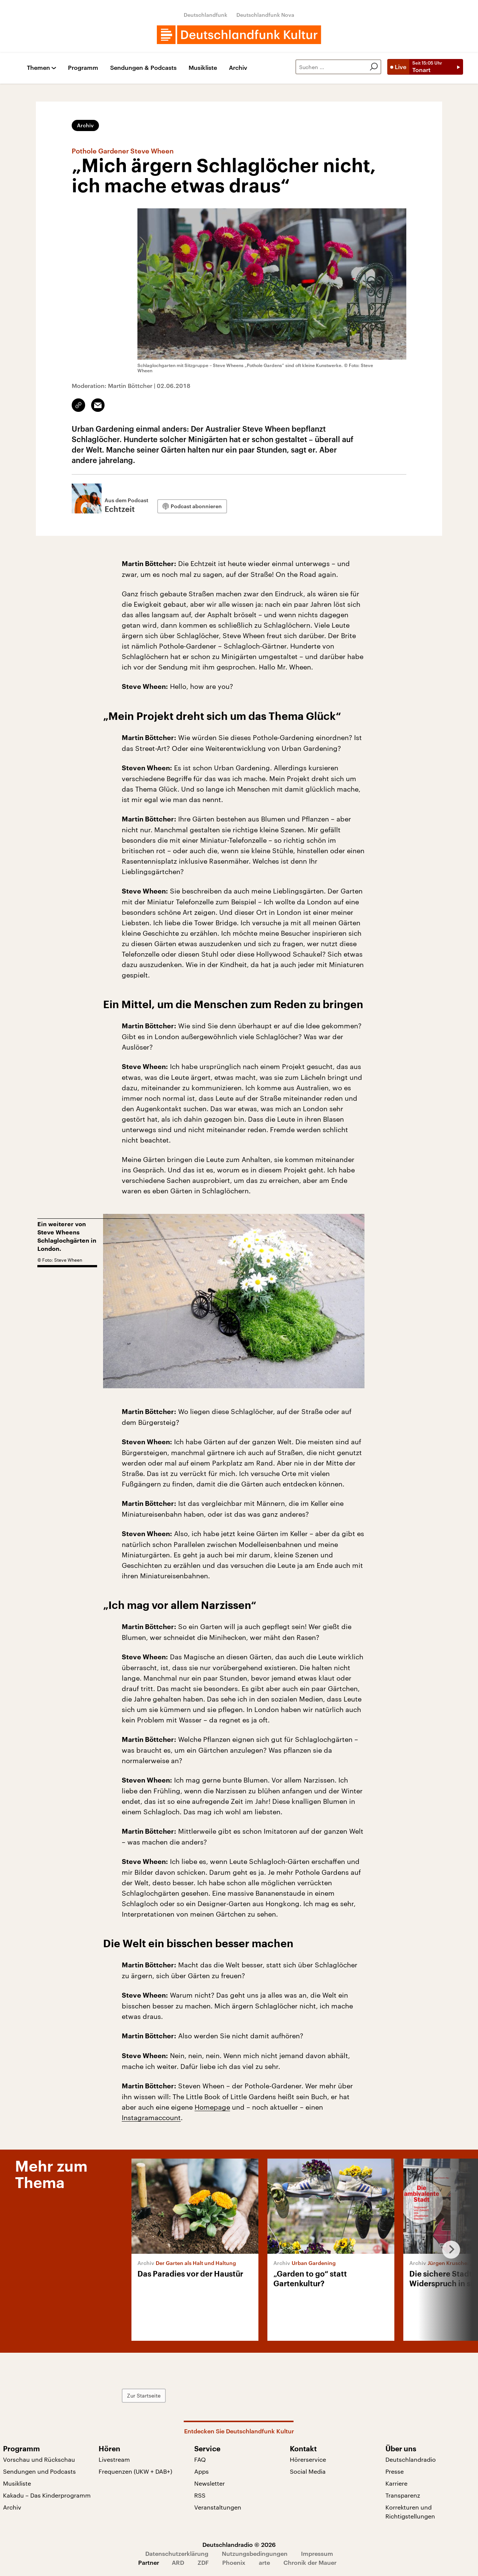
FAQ (200, 2459)
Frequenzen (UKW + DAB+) (135, 2471)
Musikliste (203, 68)
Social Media (308, 2471)
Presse (394, 2471)
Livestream (114, 2459)
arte (264, 2562)
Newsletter (209, 2483)
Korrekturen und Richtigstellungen (410, 2512)
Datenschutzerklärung (176, 2553)
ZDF (203, 2562)
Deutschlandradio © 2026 (239, 2544)
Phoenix (233, 2562)
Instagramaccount (151, 2117)
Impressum (317, 2553)
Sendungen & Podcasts (143, 68)
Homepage (212, 2107)
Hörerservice (308, 2459)
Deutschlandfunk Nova (265, 15)
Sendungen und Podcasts (39, 2471)
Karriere (396, 2483)
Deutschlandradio (410, 2459)
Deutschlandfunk (205, 15)
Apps (201, 2471)
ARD (178, 2562)
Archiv (238, 68)
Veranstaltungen (217, 2507)
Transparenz (402, 2495)
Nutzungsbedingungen (255, 2553)
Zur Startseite (144, 2395)
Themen (38, 68)
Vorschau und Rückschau (39, 2459)
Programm (83, 68)
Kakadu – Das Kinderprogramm (47, 2495)
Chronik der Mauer (309, 2562)
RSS (199, 2495)
